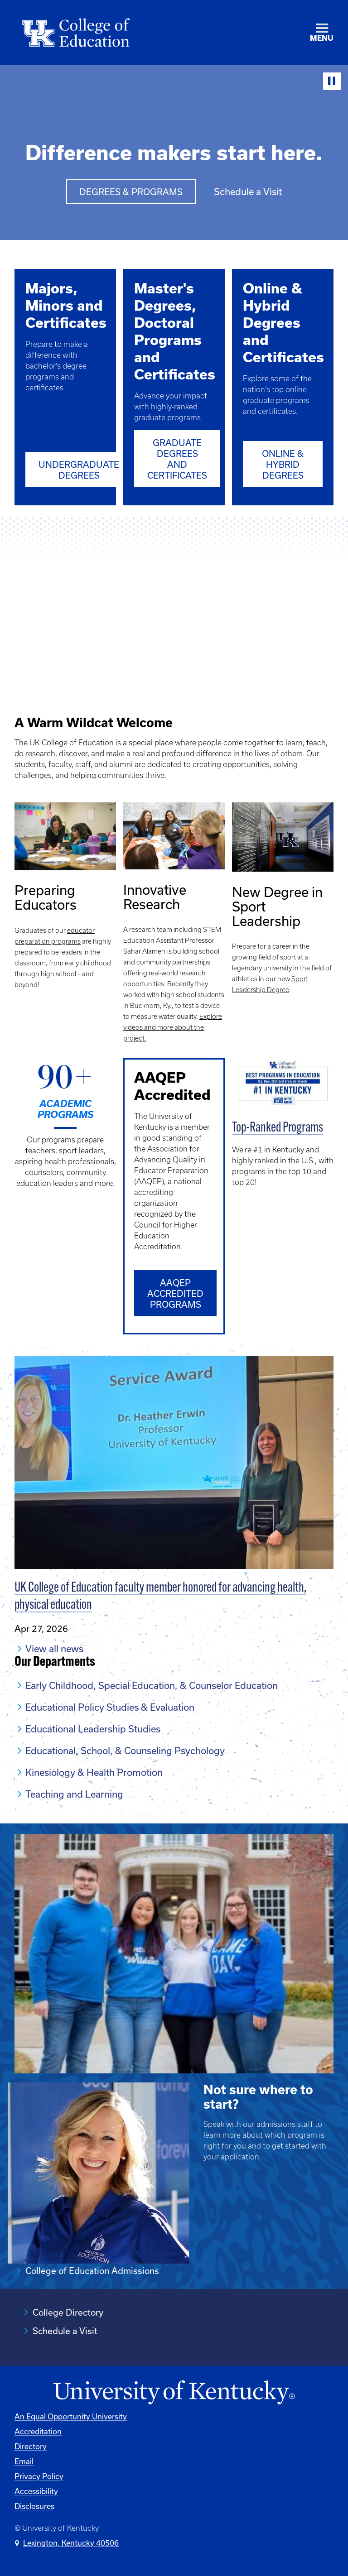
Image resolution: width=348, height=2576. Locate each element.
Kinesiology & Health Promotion (94, 1771)
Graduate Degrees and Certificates (177, 458)
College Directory (68, 2312)
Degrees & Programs (131, 192)
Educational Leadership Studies (92, 1728)
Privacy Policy (38, 2476)
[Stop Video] (332, 81)
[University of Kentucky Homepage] (174, 2392)
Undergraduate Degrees (79, 469)
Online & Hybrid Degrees (283, 464)
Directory (30, 2446)
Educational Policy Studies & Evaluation (109, 1706)
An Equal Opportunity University (70, 2416)
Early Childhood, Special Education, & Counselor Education (151, 1684)
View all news (54, 1648)
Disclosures (34, 2506)
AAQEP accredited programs (175, 1293)
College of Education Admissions (92, 2270)
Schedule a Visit (248, 191)
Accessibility (36, 2491)
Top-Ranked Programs (277, 1128)
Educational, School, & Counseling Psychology (125, 1750)
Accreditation (38, 2431)
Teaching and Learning (74, 1793)
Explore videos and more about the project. (172, 1027)
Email (24, 2461)
